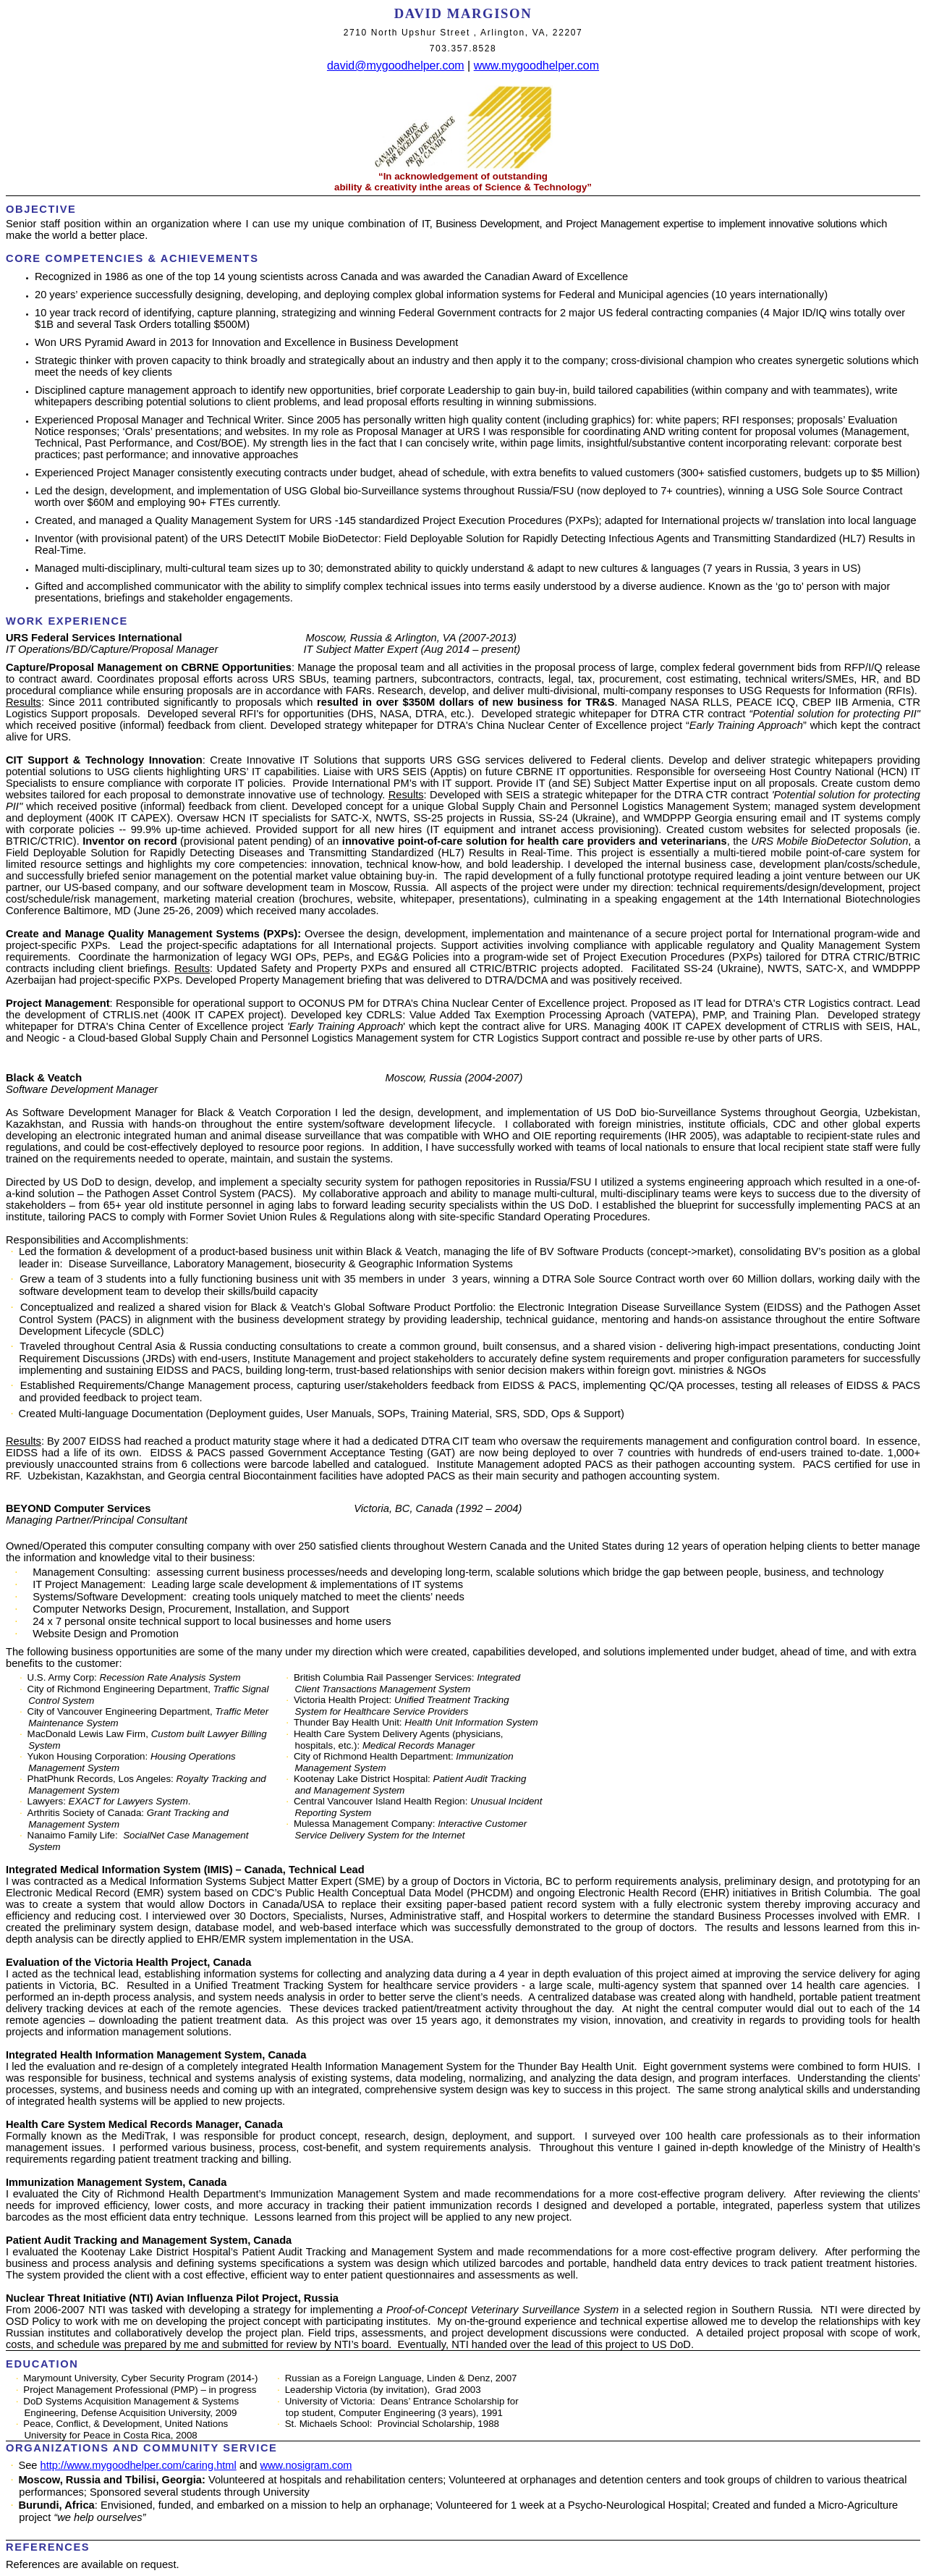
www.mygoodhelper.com (536, 65)
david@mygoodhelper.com (395, 65)
